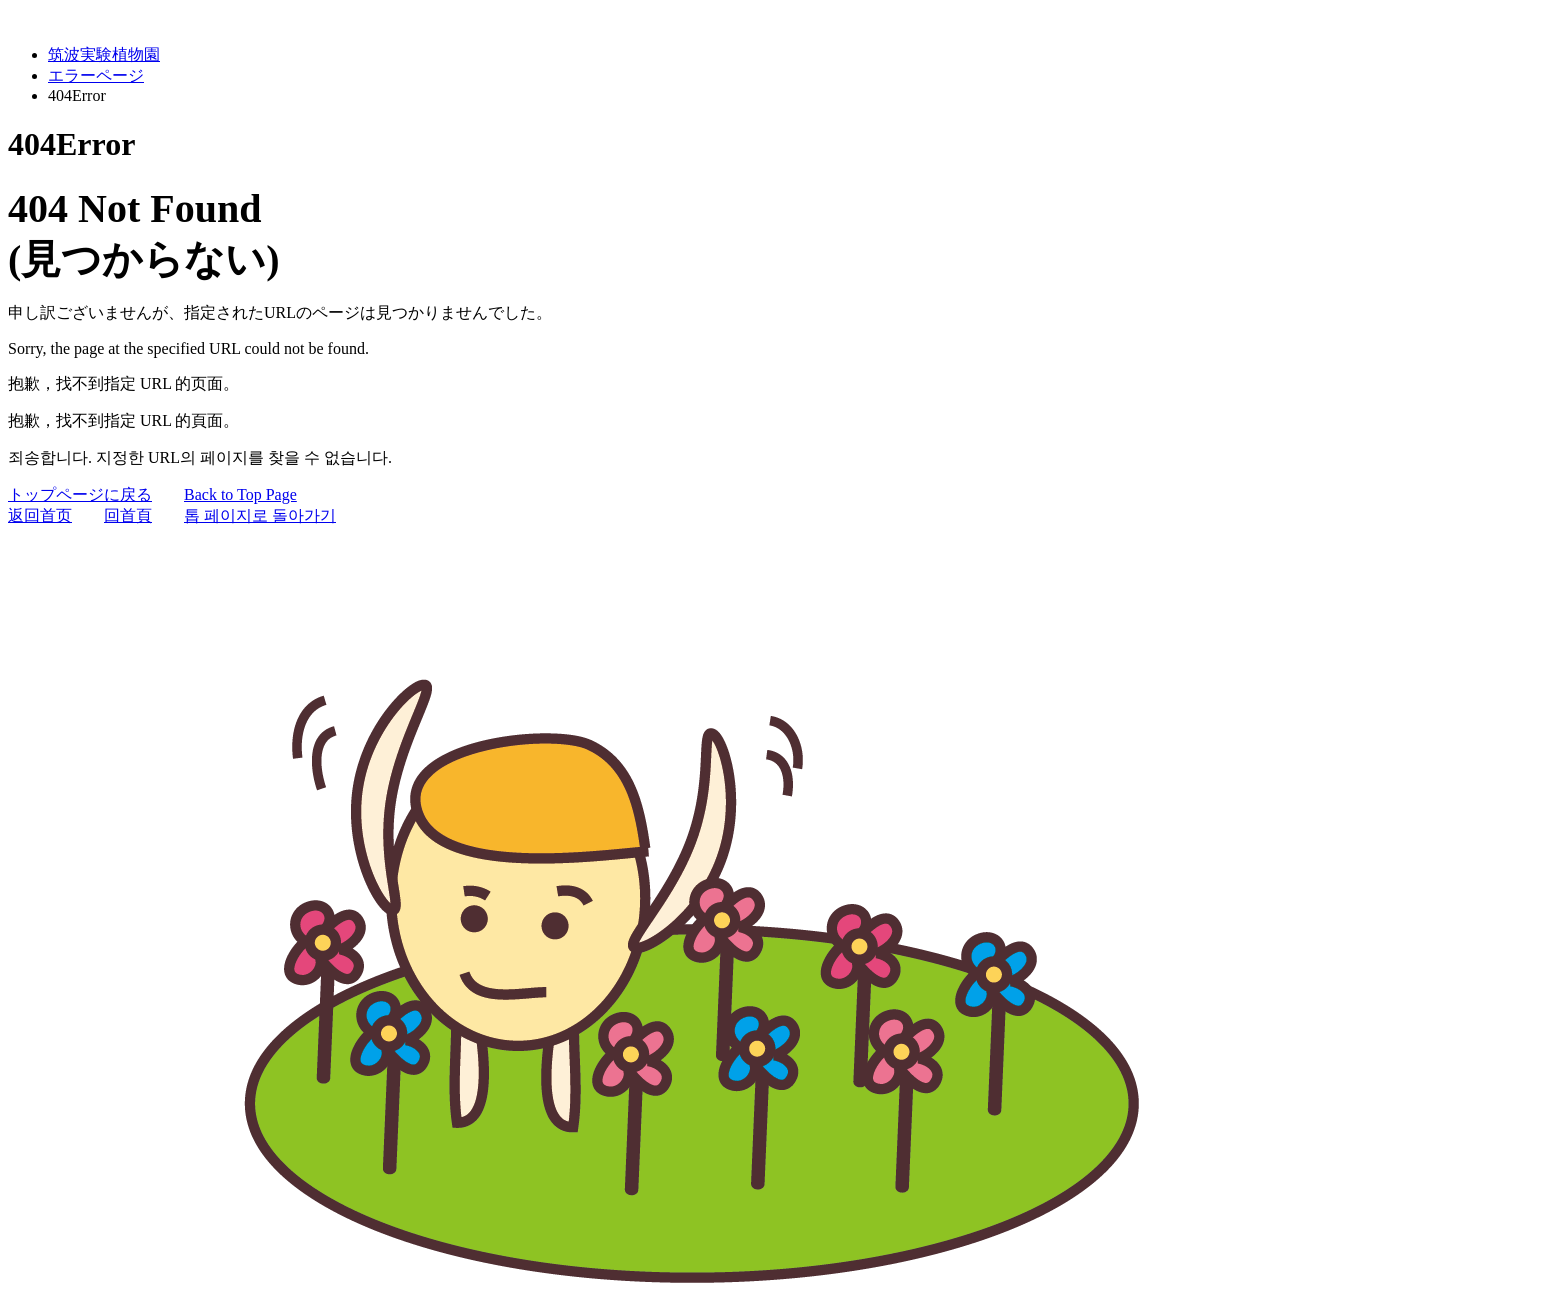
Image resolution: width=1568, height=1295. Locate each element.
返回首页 (40, 515)
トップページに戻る (80, 494)
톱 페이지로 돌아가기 (260, 515)
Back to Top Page (240, 494)
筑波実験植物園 (104, 54)
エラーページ (96, 75)
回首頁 (128, 515)
